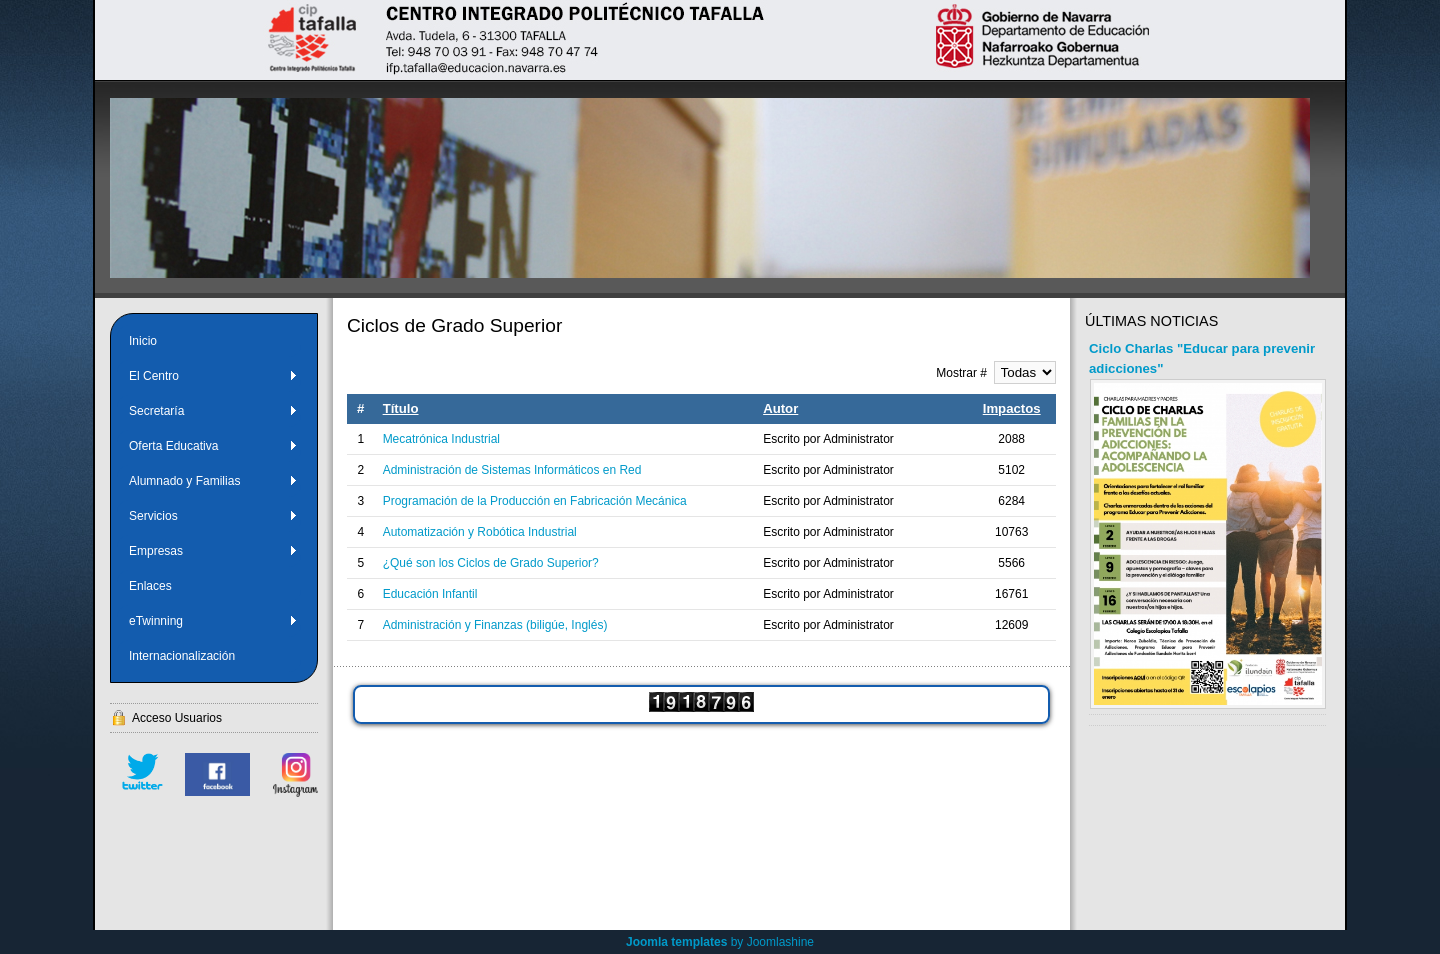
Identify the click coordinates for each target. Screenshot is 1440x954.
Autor (780, 408)
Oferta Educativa (213, 446)
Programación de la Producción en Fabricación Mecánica (535, 501)
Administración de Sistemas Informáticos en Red (512, 470)
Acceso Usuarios (177, 718)
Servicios (213, 516)
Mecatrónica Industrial (441, 439)
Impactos (1012, 408)
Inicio (143, 341)
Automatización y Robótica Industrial (480, 532)
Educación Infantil (430, 594)
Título (401, 408)
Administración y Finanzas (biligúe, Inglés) (495, 625)
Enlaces (150, 586)
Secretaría (213, 411)
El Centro (213, 376)
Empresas (213, 551)
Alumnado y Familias (213, 481)
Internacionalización (182, 656)
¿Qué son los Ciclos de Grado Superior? (491, 563)
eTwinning (213, 621)
